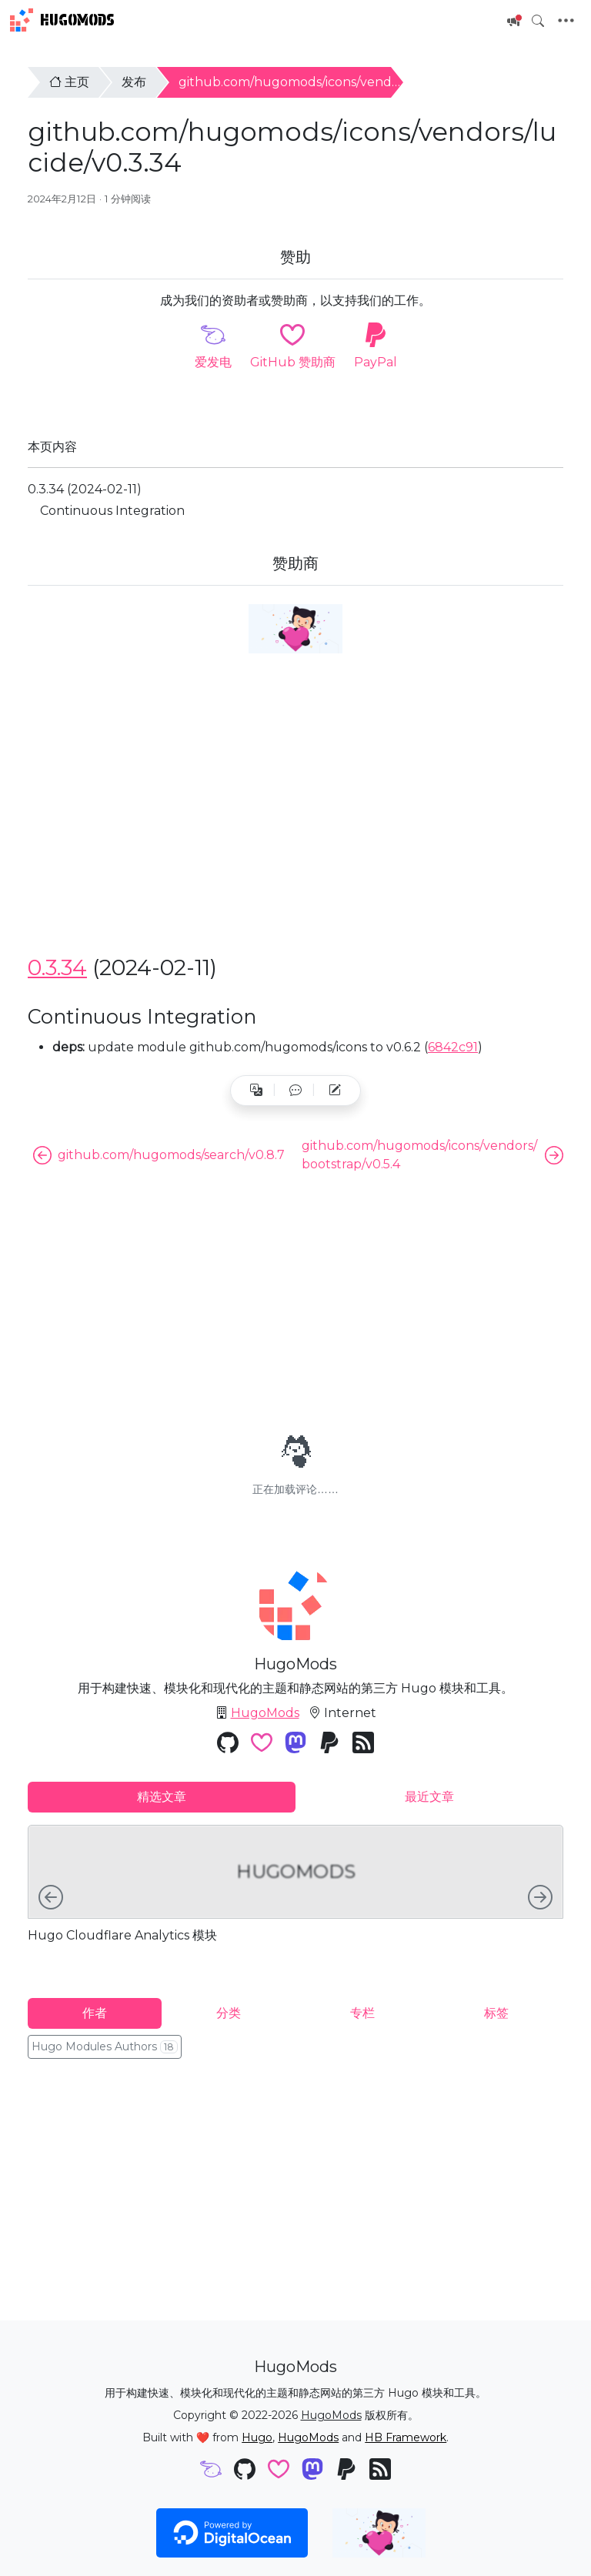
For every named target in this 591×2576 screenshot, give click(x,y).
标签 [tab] (496, 2013)
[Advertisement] (295, 829)
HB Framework (405, 2437)
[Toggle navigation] (566, 21)
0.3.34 (57, 967)
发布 (134, 82)
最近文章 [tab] (429, 1796)
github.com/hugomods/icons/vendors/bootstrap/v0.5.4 (432, 1154)
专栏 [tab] (362, 2013)
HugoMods (62, 20)
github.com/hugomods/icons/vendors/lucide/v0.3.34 (339, 82)
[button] (295, 1090)
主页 (69, 82)
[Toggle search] (538, 21)
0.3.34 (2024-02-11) (85, 489)
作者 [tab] (94, 2013)
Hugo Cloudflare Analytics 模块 (122, 1935)
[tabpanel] (295, 1899)
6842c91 (453, 1047)
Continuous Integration (112, 510)
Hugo (257, 2437)
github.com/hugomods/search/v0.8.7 (159, 1155)
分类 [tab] (228, 2013)
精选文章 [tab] (161, 1796)
